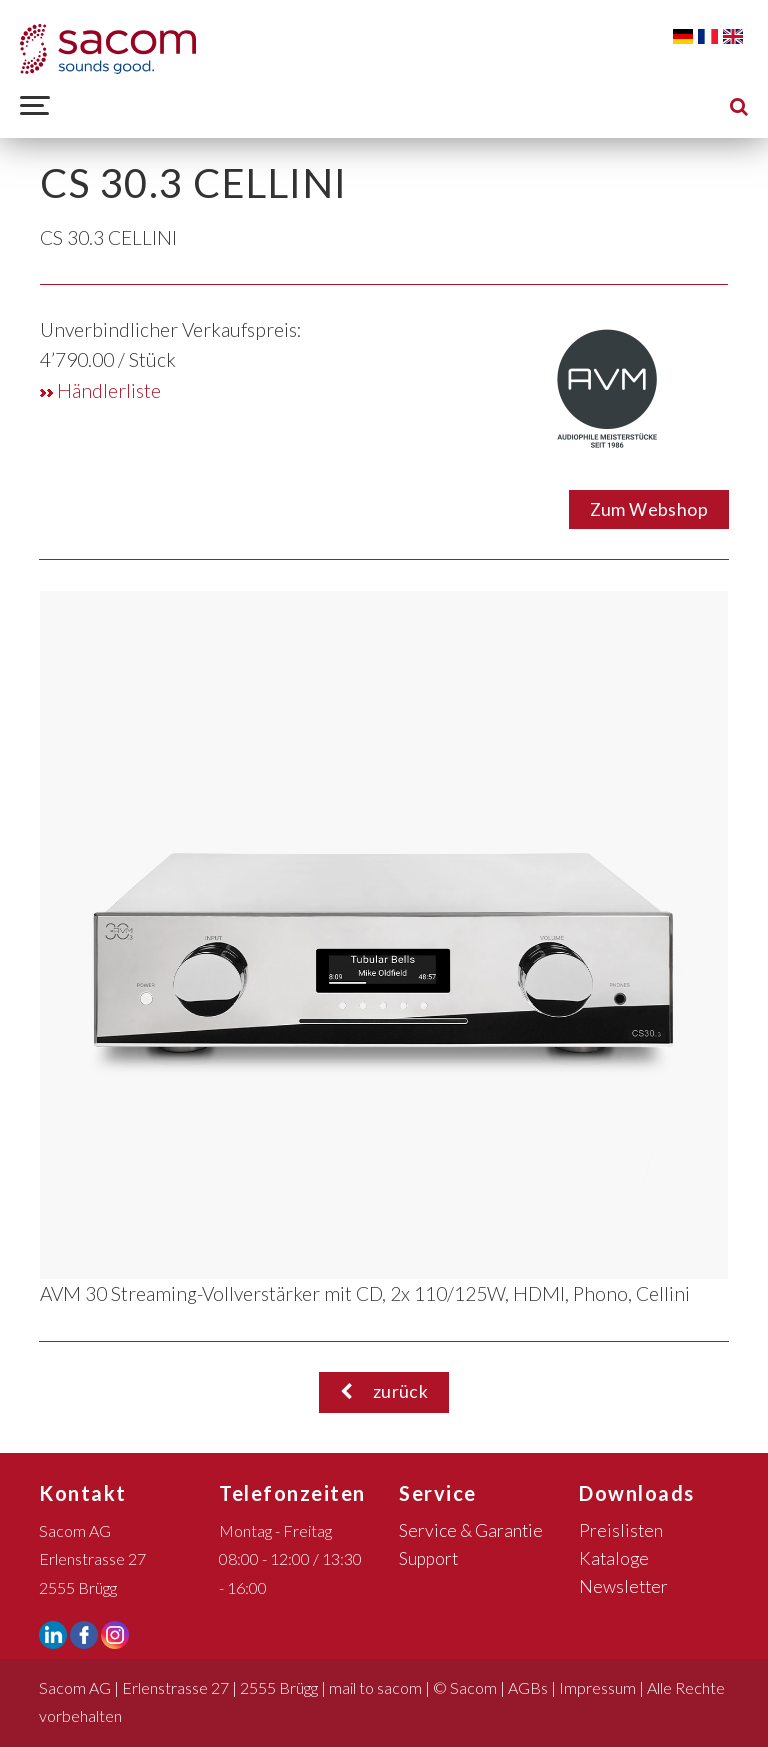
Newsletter (623, 1586)
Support (428, 1558)
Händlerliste (100, 390)
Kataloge (614, 1558)
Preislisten (621, 1530)
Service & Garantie (471, 1530)
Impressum (597, 1687)
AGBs (528, 1687)
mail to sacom (375, 1687)
